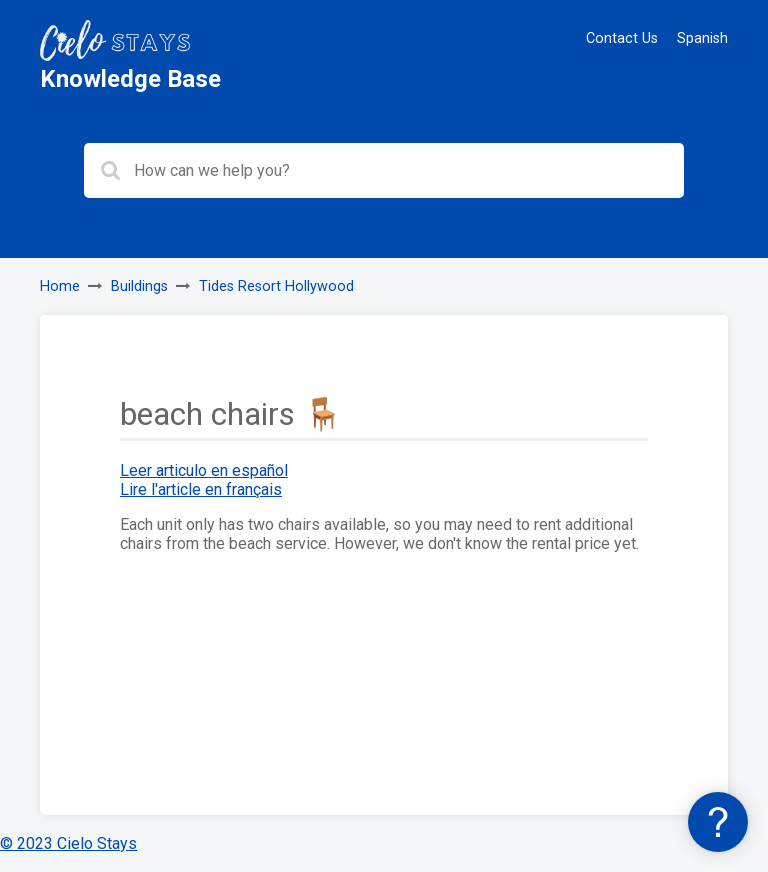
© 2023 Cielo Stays (68, 843)
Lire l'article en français (201, 489)
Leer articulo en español (204, 470)
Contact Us (622, 38)
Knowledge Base (130, 79)
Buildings (139, 286)
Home (60, 286)
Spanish (702, 38)
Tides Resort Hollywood (276, 286)
